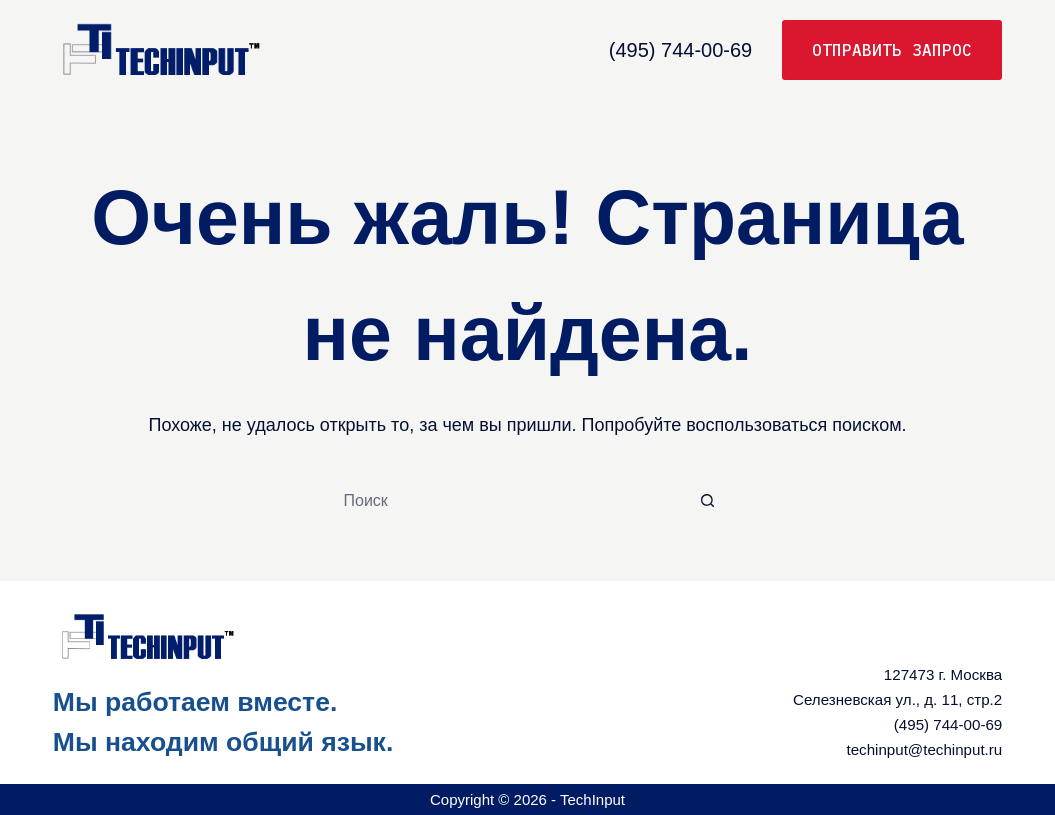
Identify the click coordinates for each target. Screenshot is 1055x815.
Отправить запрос (892, 50)
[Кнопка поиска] (708, 501)
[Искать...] (508, 501)
